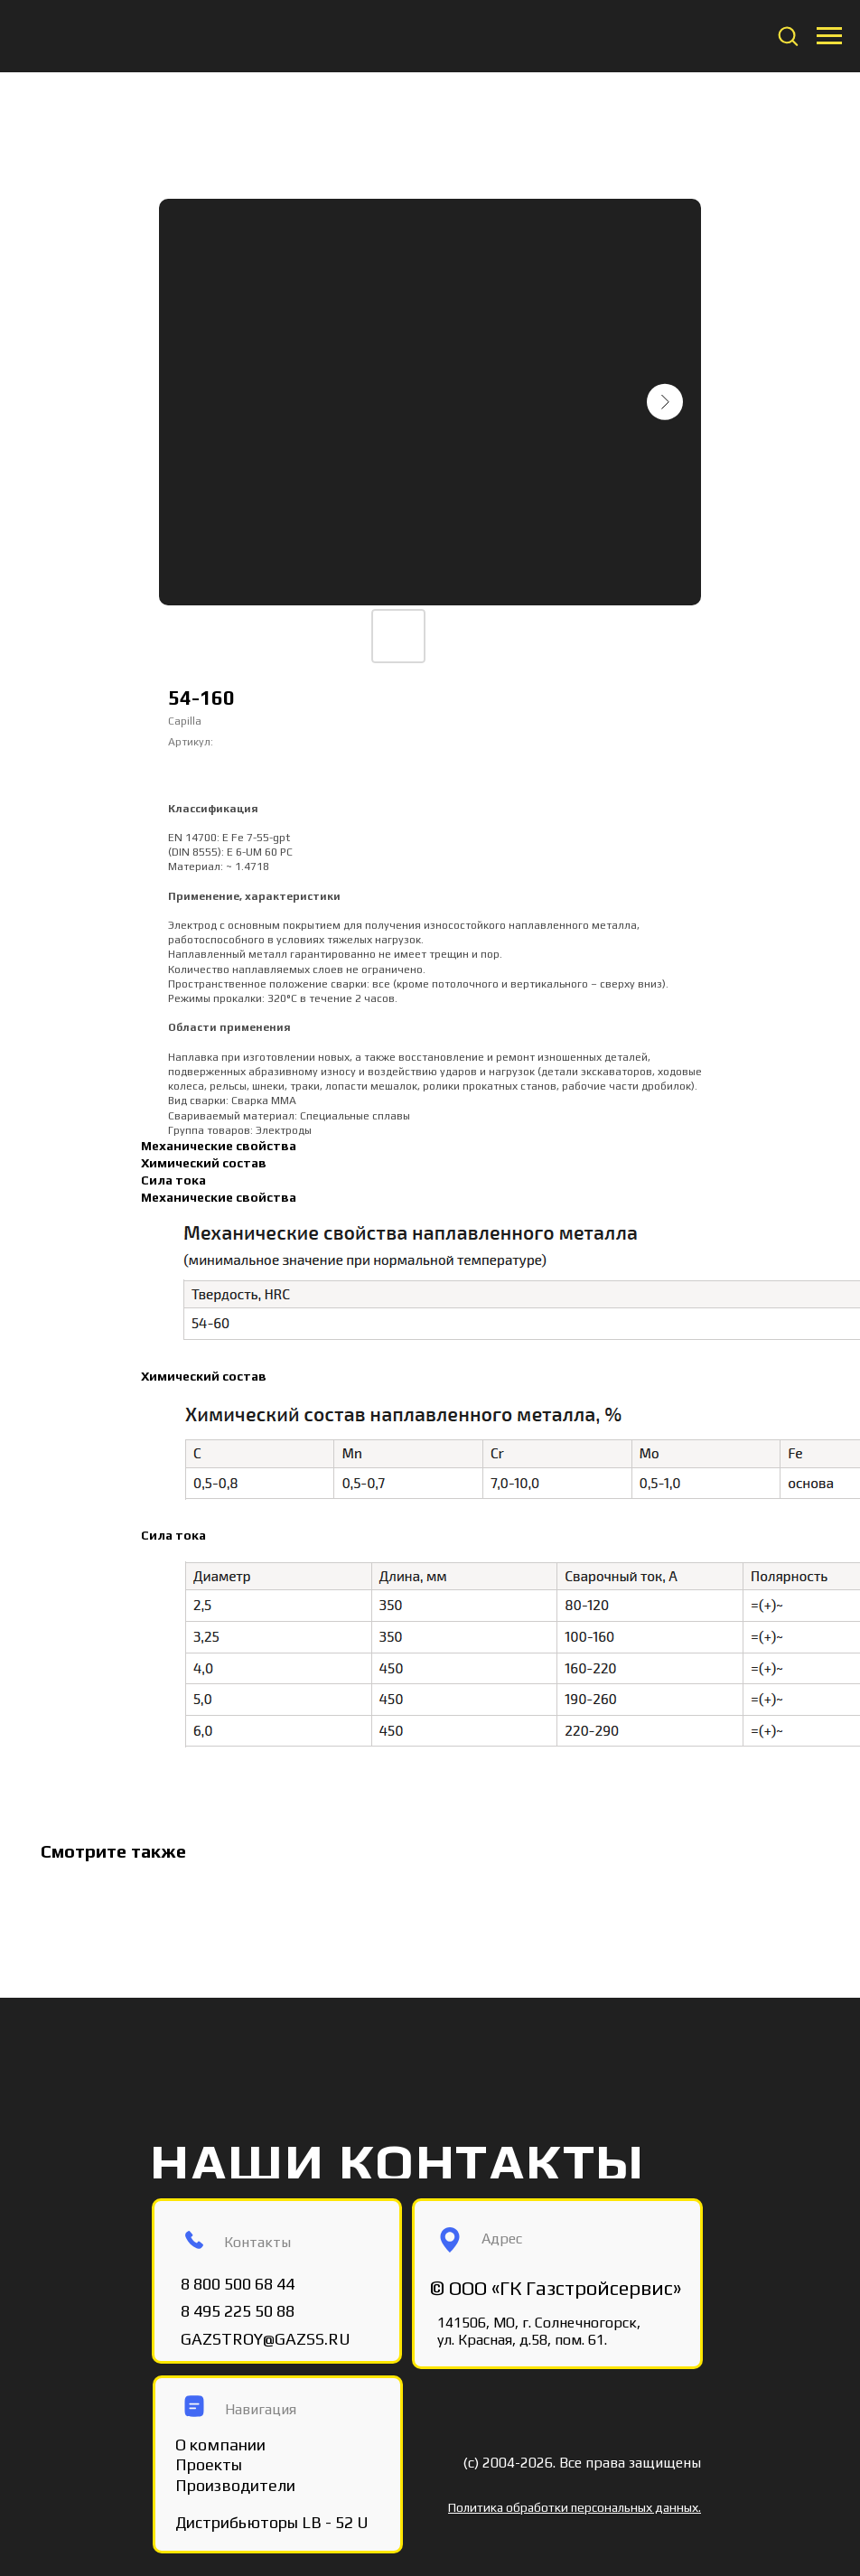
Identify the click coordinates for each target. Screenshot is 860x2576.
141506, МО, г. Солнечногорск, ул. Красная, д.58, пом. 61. (538, 2331)
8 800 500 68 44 (237, 2283)
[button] (788, 35)
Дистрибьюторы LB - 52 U (272, 2522)
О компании (220, 2444)
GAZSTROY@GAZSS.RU (266, 2338)
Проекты (208, 2464)
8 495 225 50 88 (237, 2310)
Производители (235, 2485)
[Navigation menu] (829, 36)
